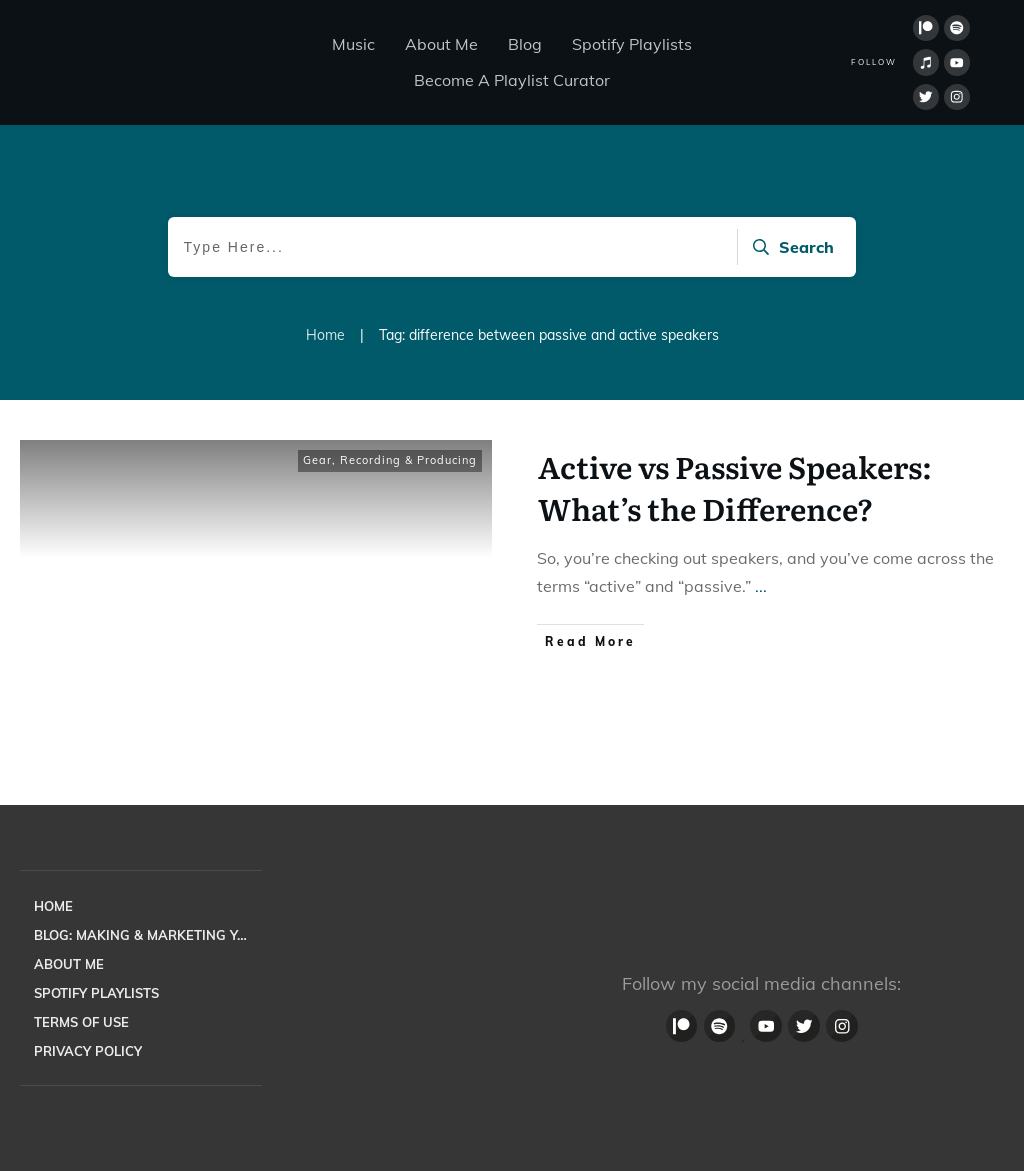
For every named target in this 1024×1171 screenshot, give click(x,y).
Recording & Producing (408, 460)
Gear (317, 460)
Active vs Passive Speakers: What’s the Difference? (735, 487)
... (761, 586)
